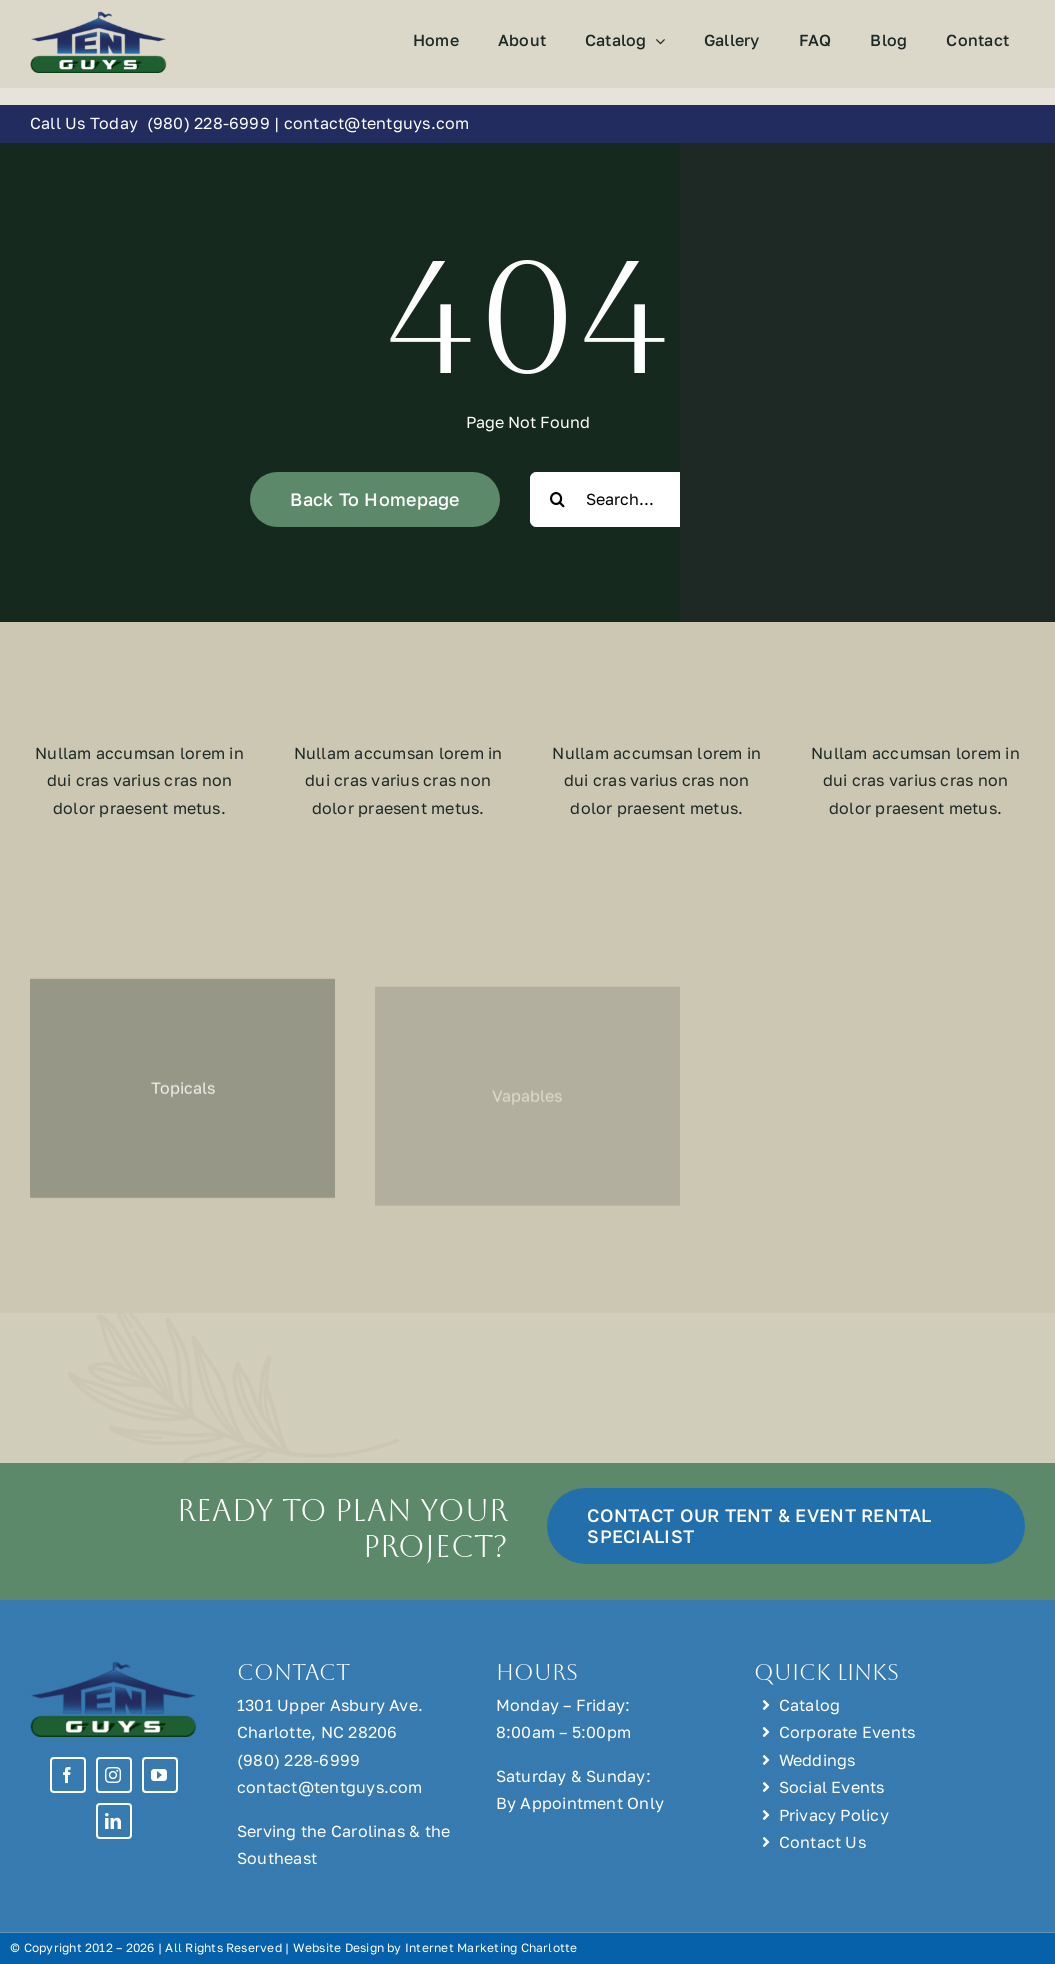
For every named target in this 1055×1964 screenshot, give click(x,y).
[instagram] (114, 1775)
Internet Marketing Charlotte (491, 1947)
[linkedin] (114, 1821)
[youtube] (160, 1775)
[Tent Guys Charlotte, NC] (98, 18)
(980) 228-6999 (208, 123)
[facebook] (68, 1775)
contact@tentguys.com (377, 123)
